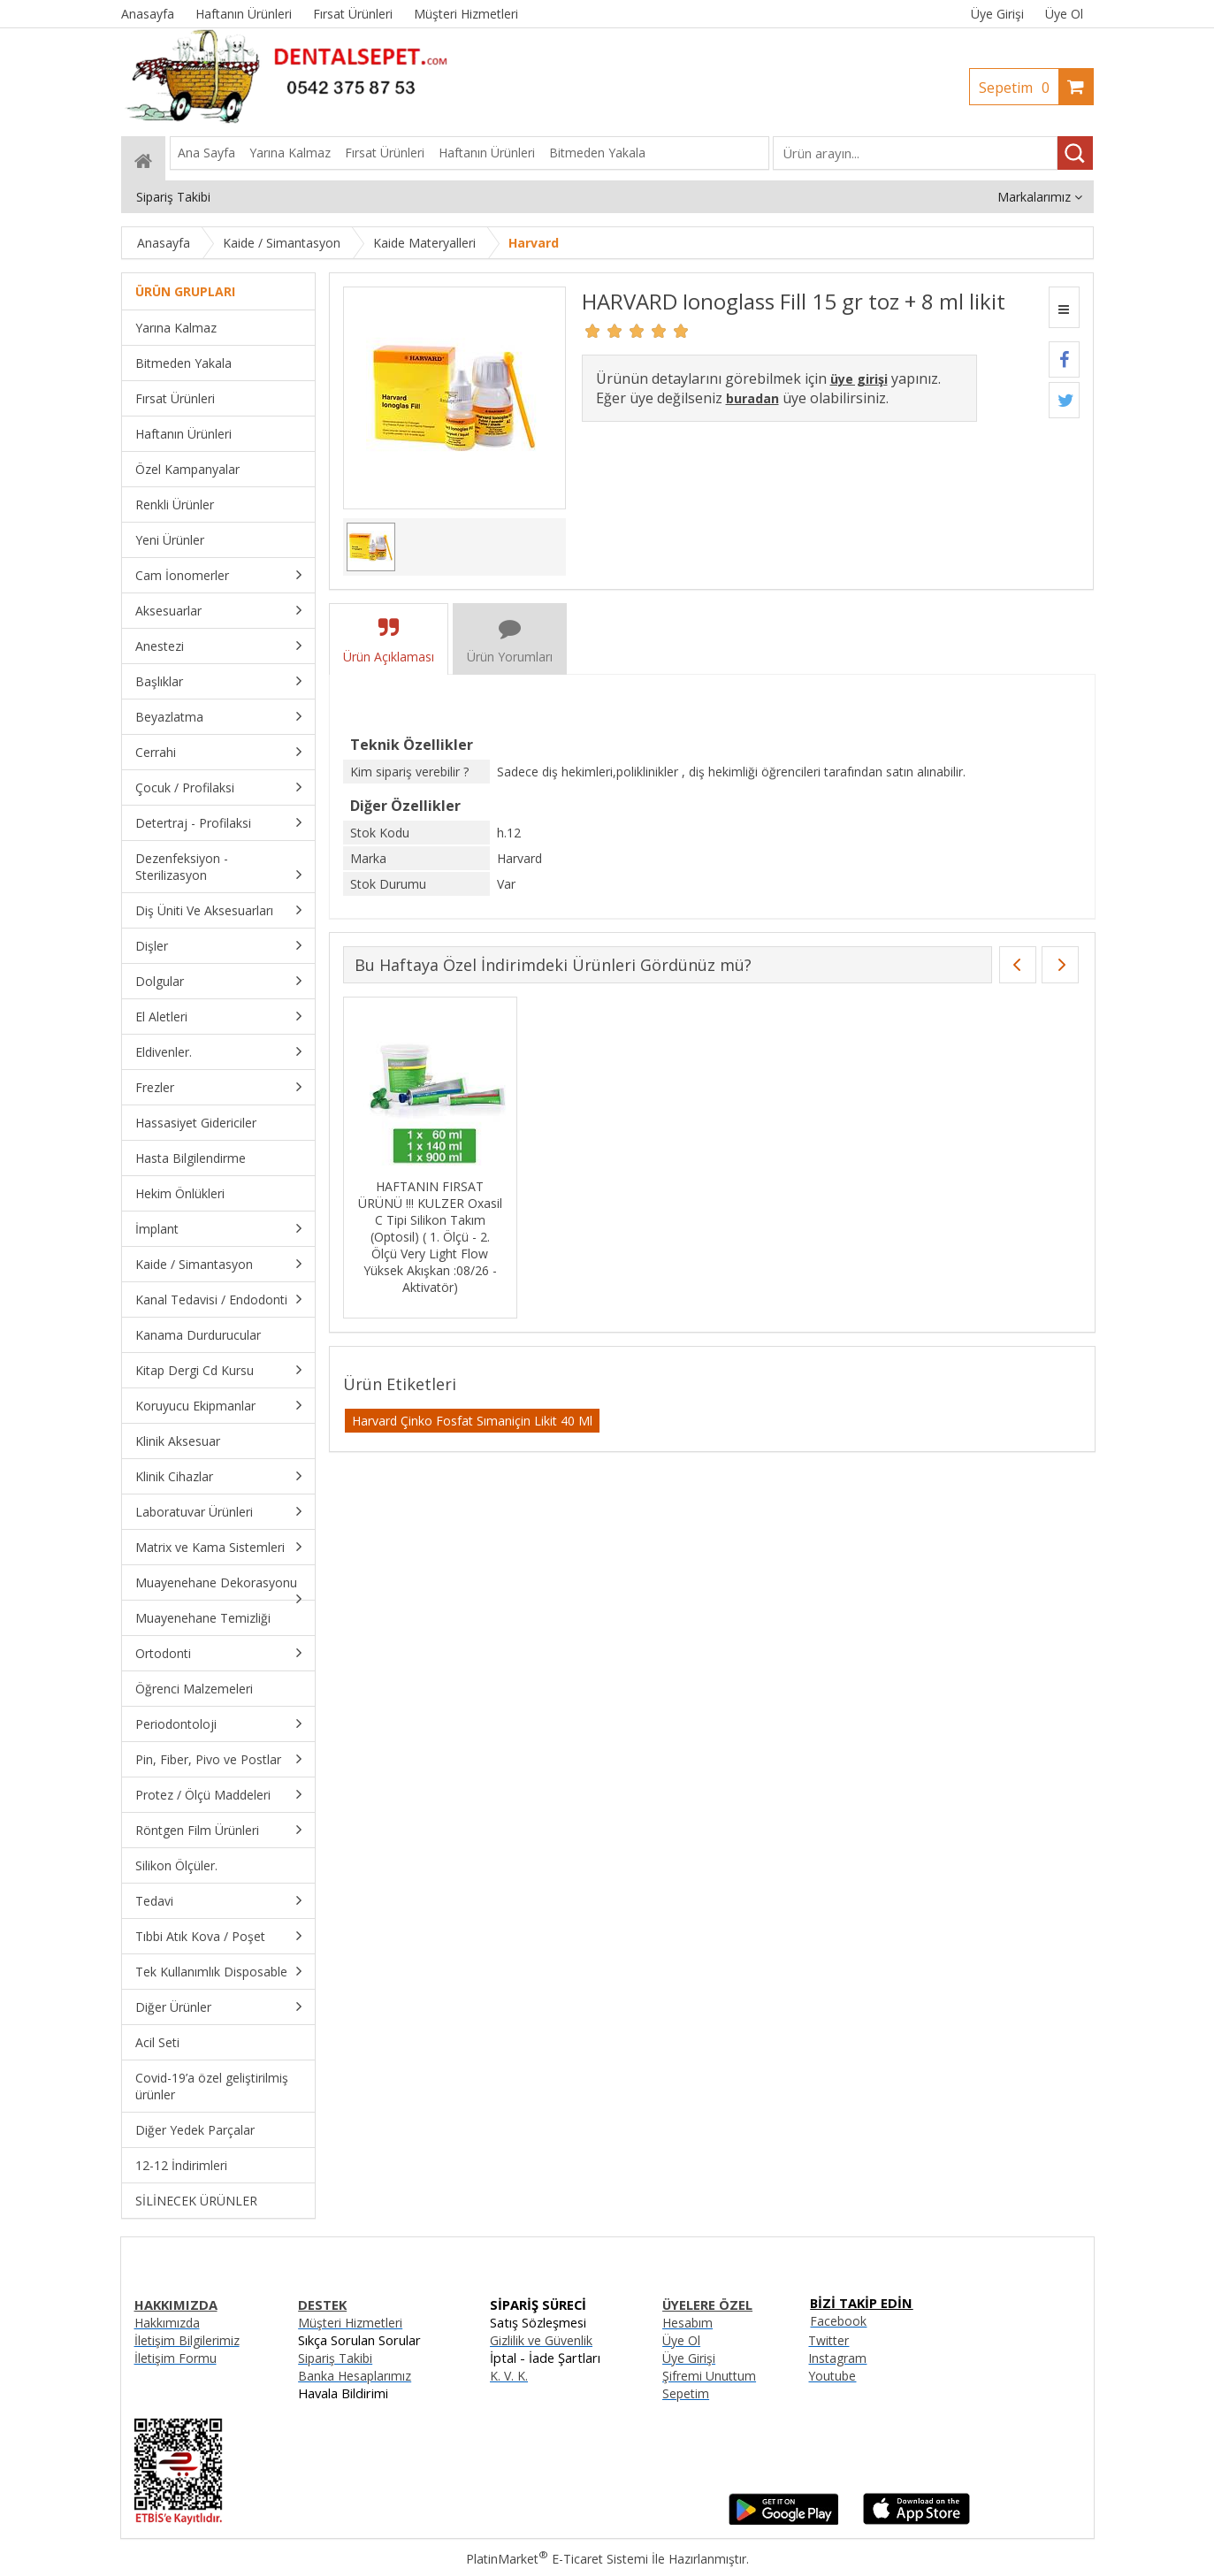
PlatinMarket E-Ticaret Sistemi (557, 2558)
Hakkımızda (167, 2322)
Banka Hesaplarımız (354, 2375)
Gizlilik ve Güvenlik (541, 2340)
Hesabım (687, 2322)
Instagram (837, 2358)
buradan (752, 398)
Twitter (828, 2340)
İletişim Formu (175, 2358)
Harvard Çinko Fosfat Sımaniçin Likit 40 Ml (472, 1420)
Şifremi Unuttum (709, 2375)
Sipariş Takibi (335, 2358)
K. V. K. (509, 2375)
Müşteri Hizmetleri (350, 2322)
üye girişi (859, 379)
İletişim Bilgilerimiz (187, 2340)
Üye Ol (1064, 13)
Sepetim (1018, 87)
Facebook (838, 2320)
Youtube (832, 2375)
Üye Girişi (997, 13)
